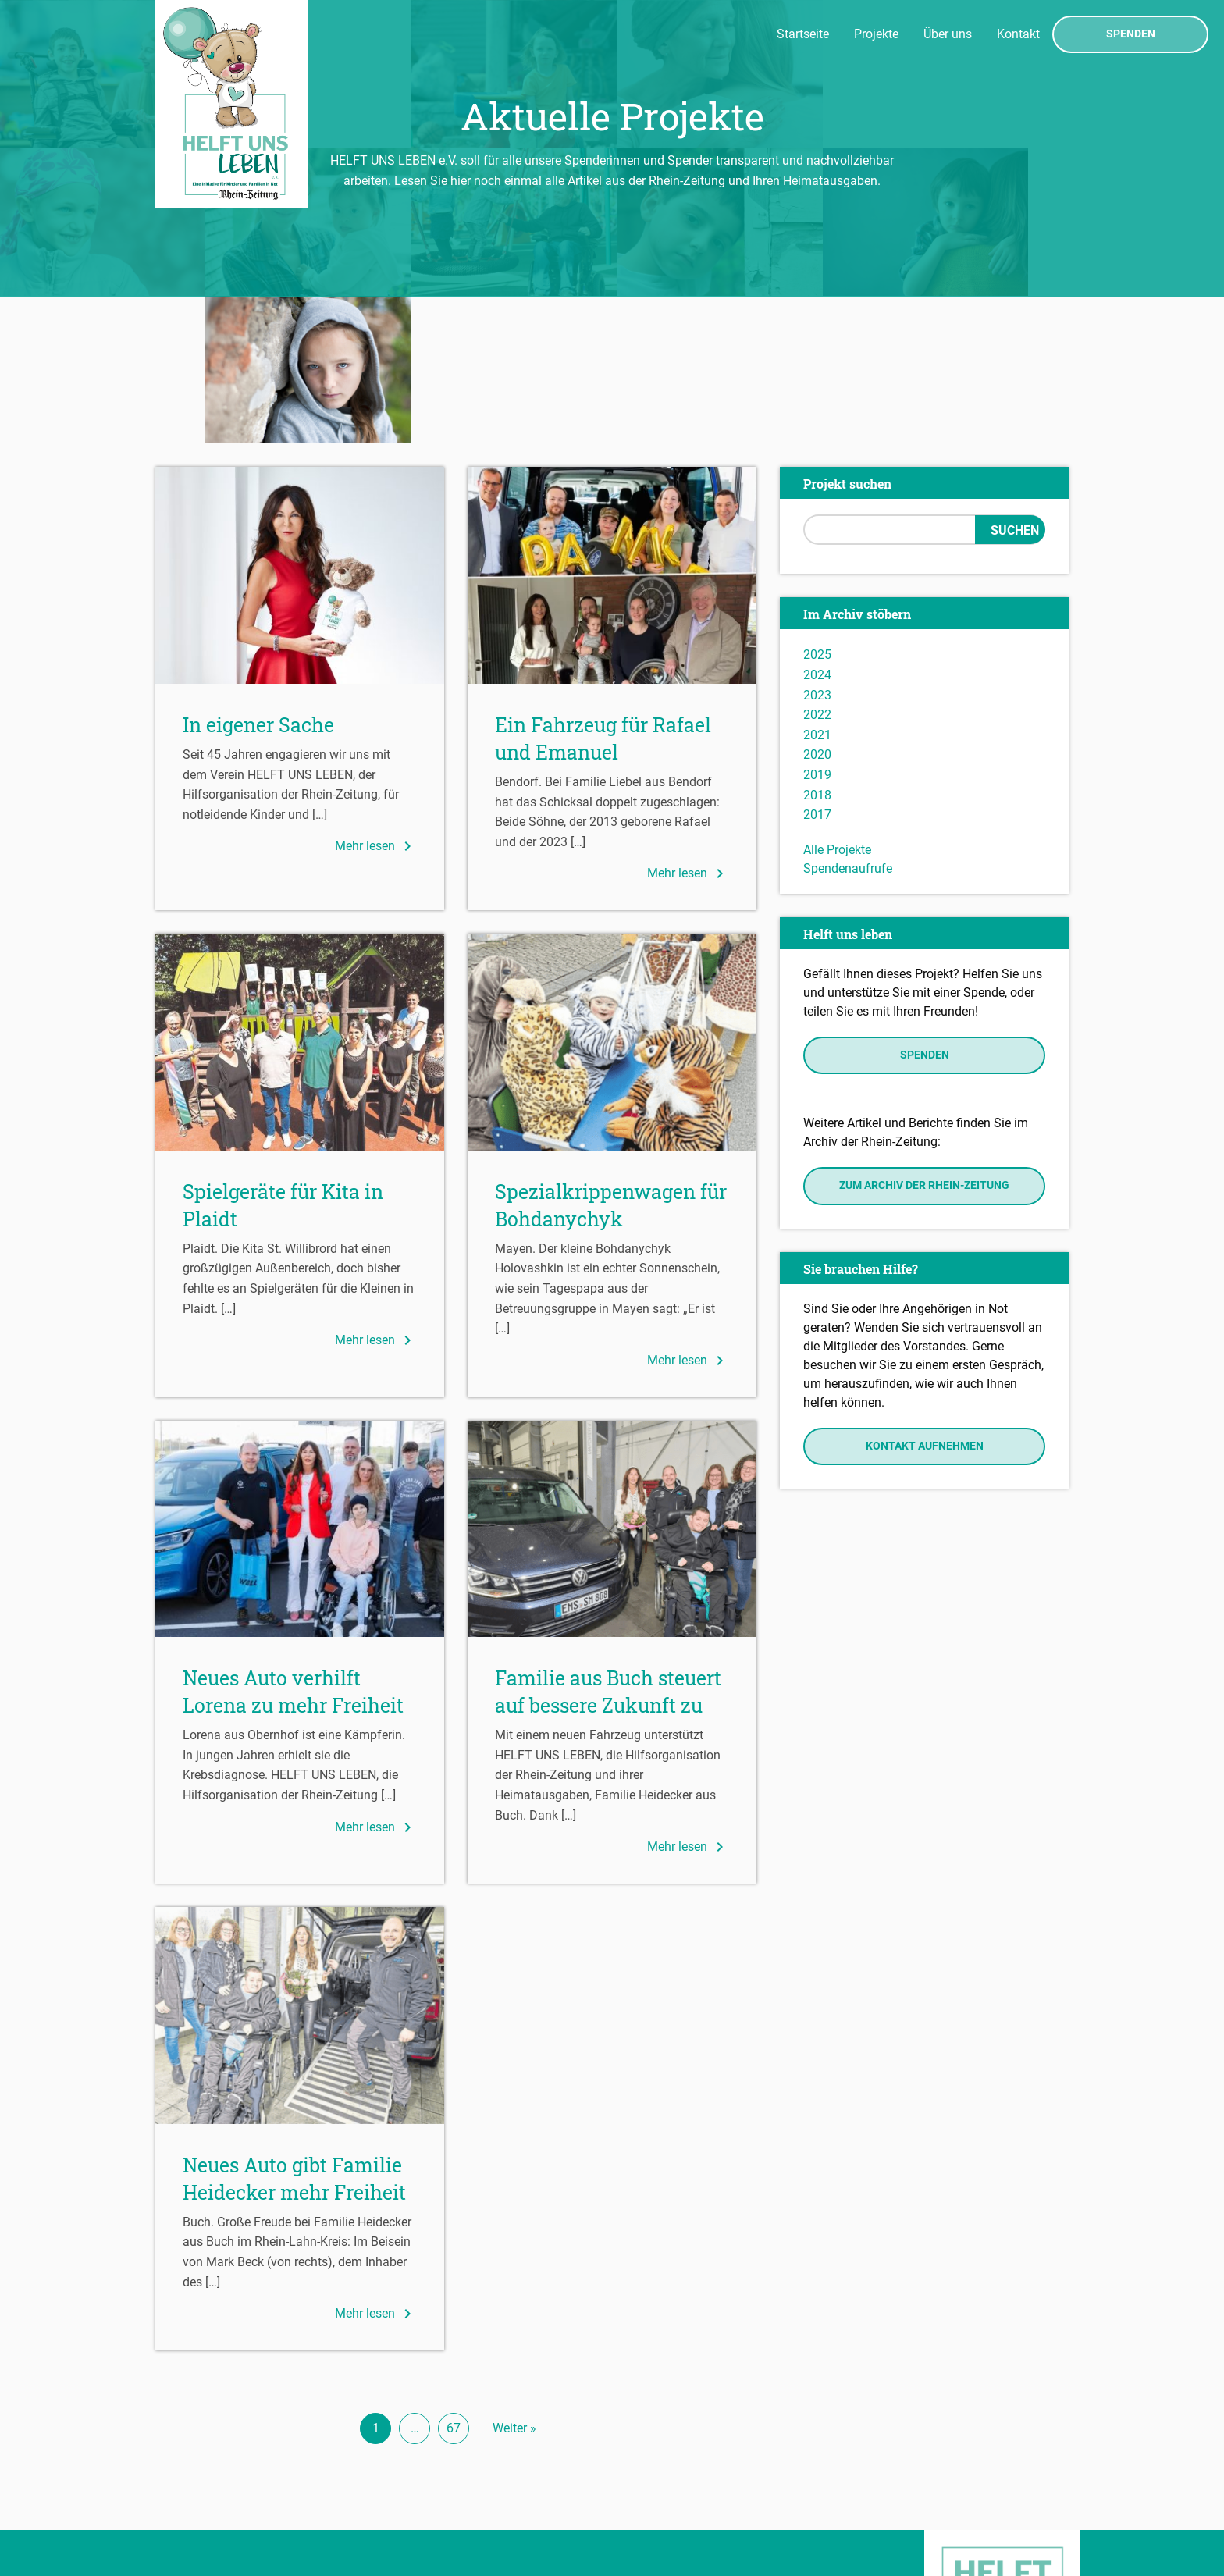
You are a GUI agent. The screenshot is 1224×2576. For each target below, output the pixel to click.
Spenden (1130, 34)
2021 (817, 587)
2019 (817, 628)
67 (454, 2281)
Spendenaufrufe (847, 720)
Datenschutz (194, 2492)
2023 (817, 547)
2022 (817, 567)
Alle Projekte (837, 702)
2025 (817, 507)
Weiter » (514, 2281)
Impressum (190, 2469)
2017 (817, 667)
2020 (817, 607)
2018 (817, 647)
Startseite (803, 34)
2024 (817, 528)
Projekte (876, 34)
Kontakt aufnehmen (925, 1298)
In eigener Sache (258, 578)
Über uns (947, 34)
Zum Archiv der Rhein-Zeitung (924, 1038)
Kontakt (1018, 34)
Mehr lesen (376, 699)
